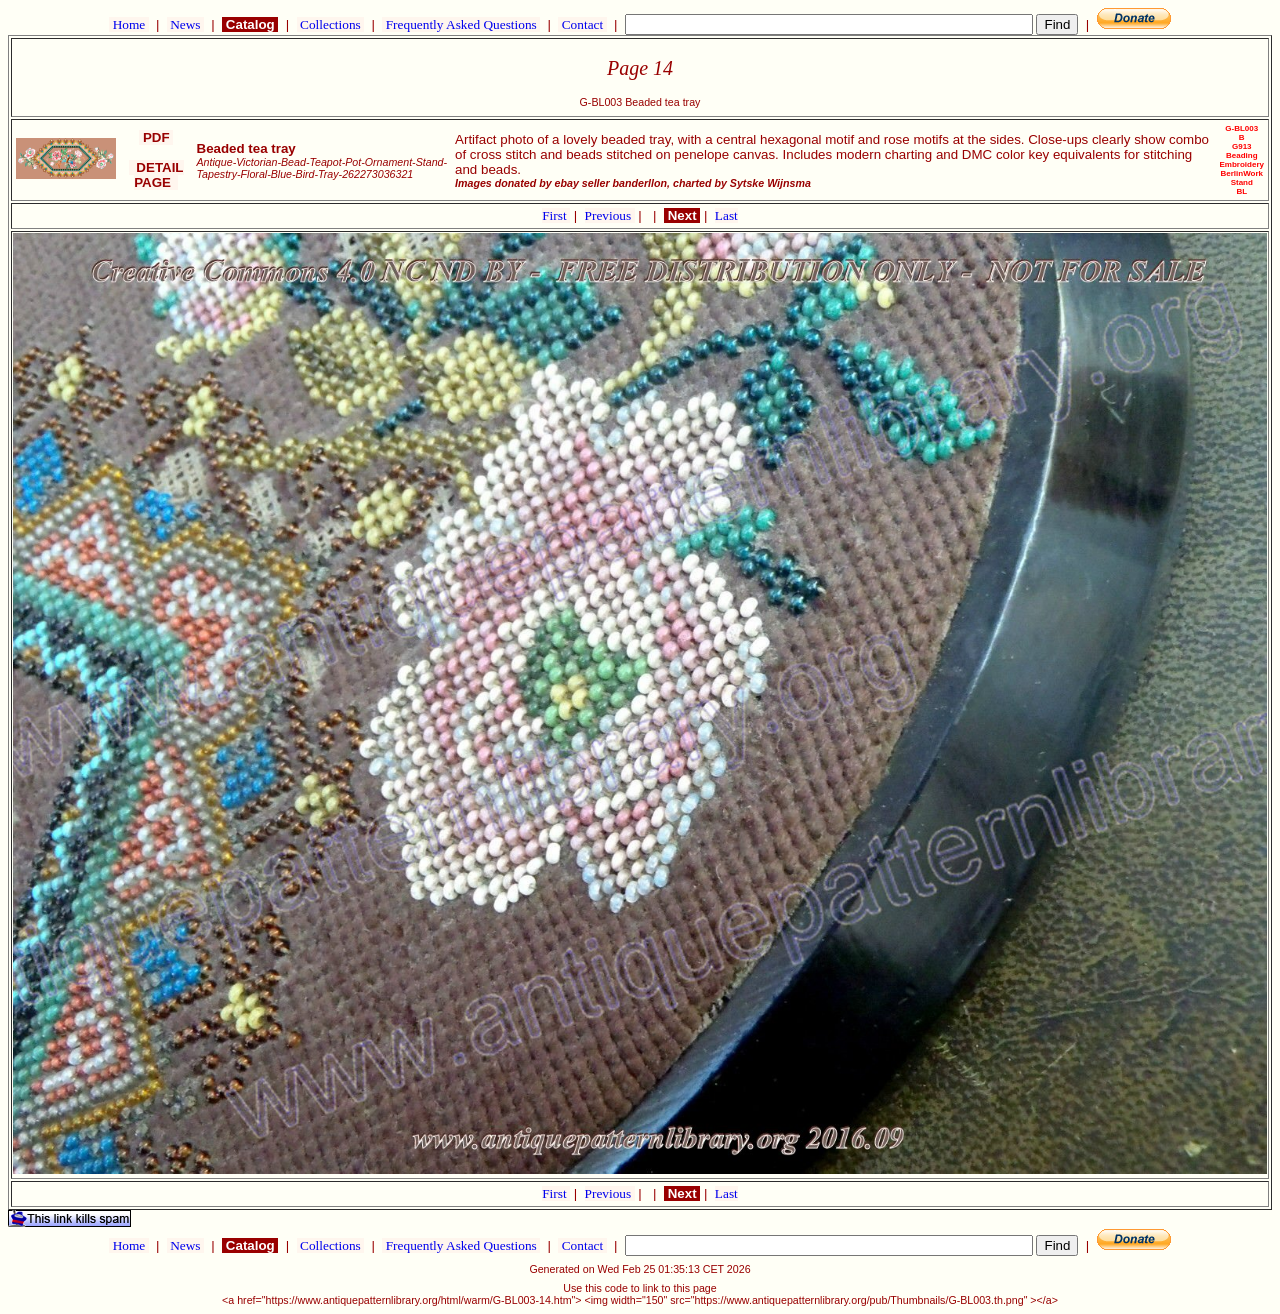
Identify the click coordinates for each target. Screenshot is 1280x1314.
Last (726, 215)
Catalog (250, 24)
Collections (330, 24)
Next (682, 215)
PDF (156, 137)
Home (128, 24)
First (556, 215)
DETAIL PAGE (156, 175)
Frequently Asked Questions (461, 24)
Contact (582, 24)
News (185, 24)
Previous (610, 215)
